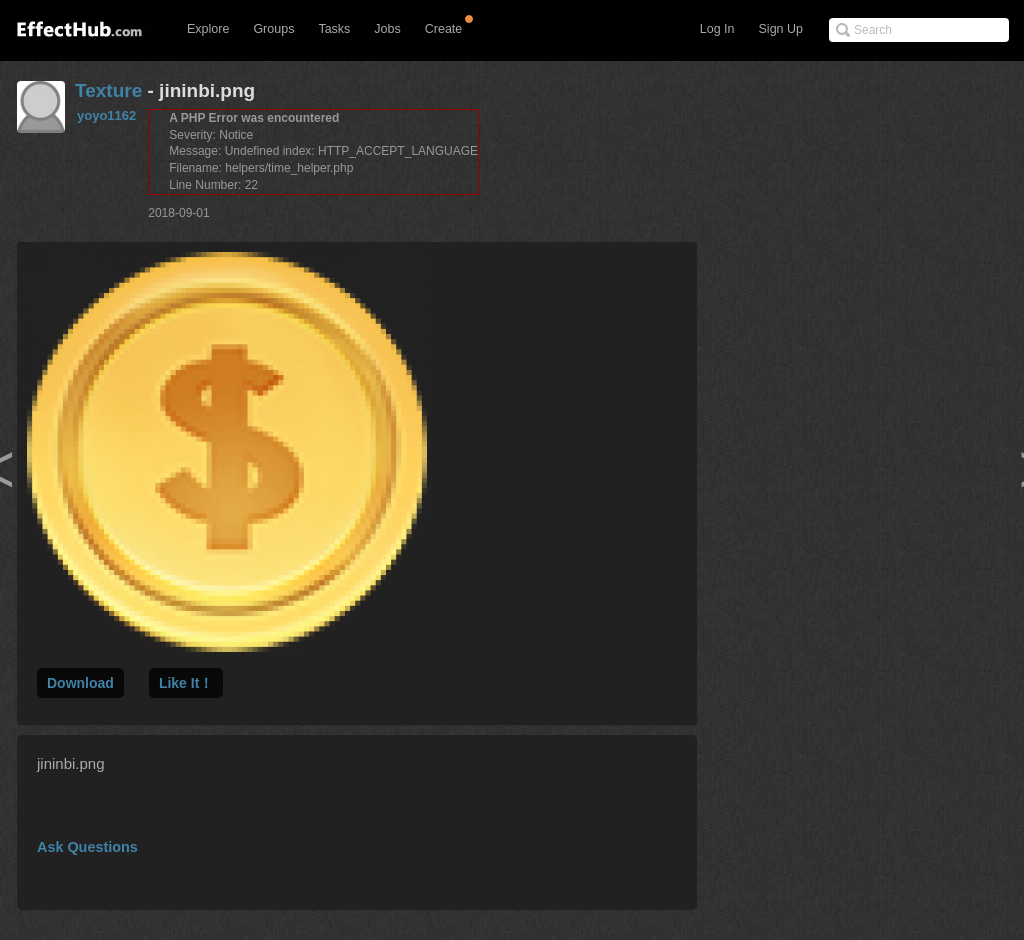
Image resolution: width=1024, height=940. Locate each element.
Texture (108, 90)
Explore (208, 29)
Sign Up (781, 29)
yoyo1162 (106, 115)
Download (80, 683)
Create (444, 29)
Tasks (334, 29)
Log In (717, 29)
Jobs (387, 29)
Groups (273, 29)
